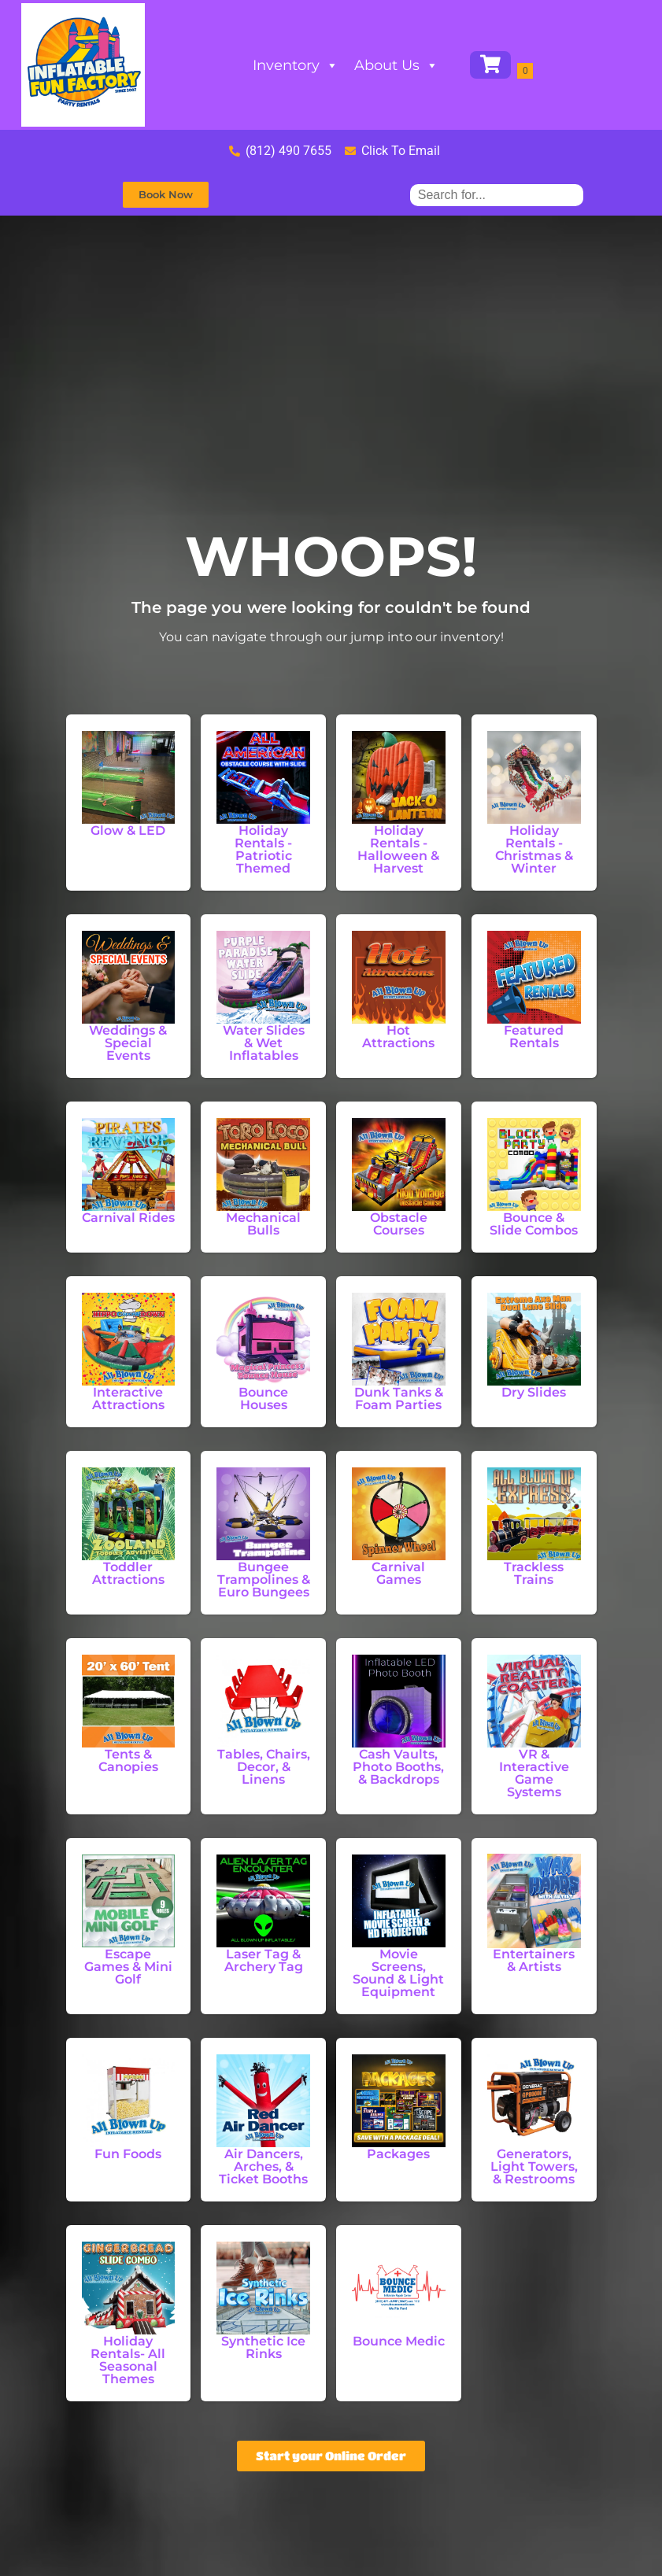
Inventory (295, 65)
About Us (396, 65)
